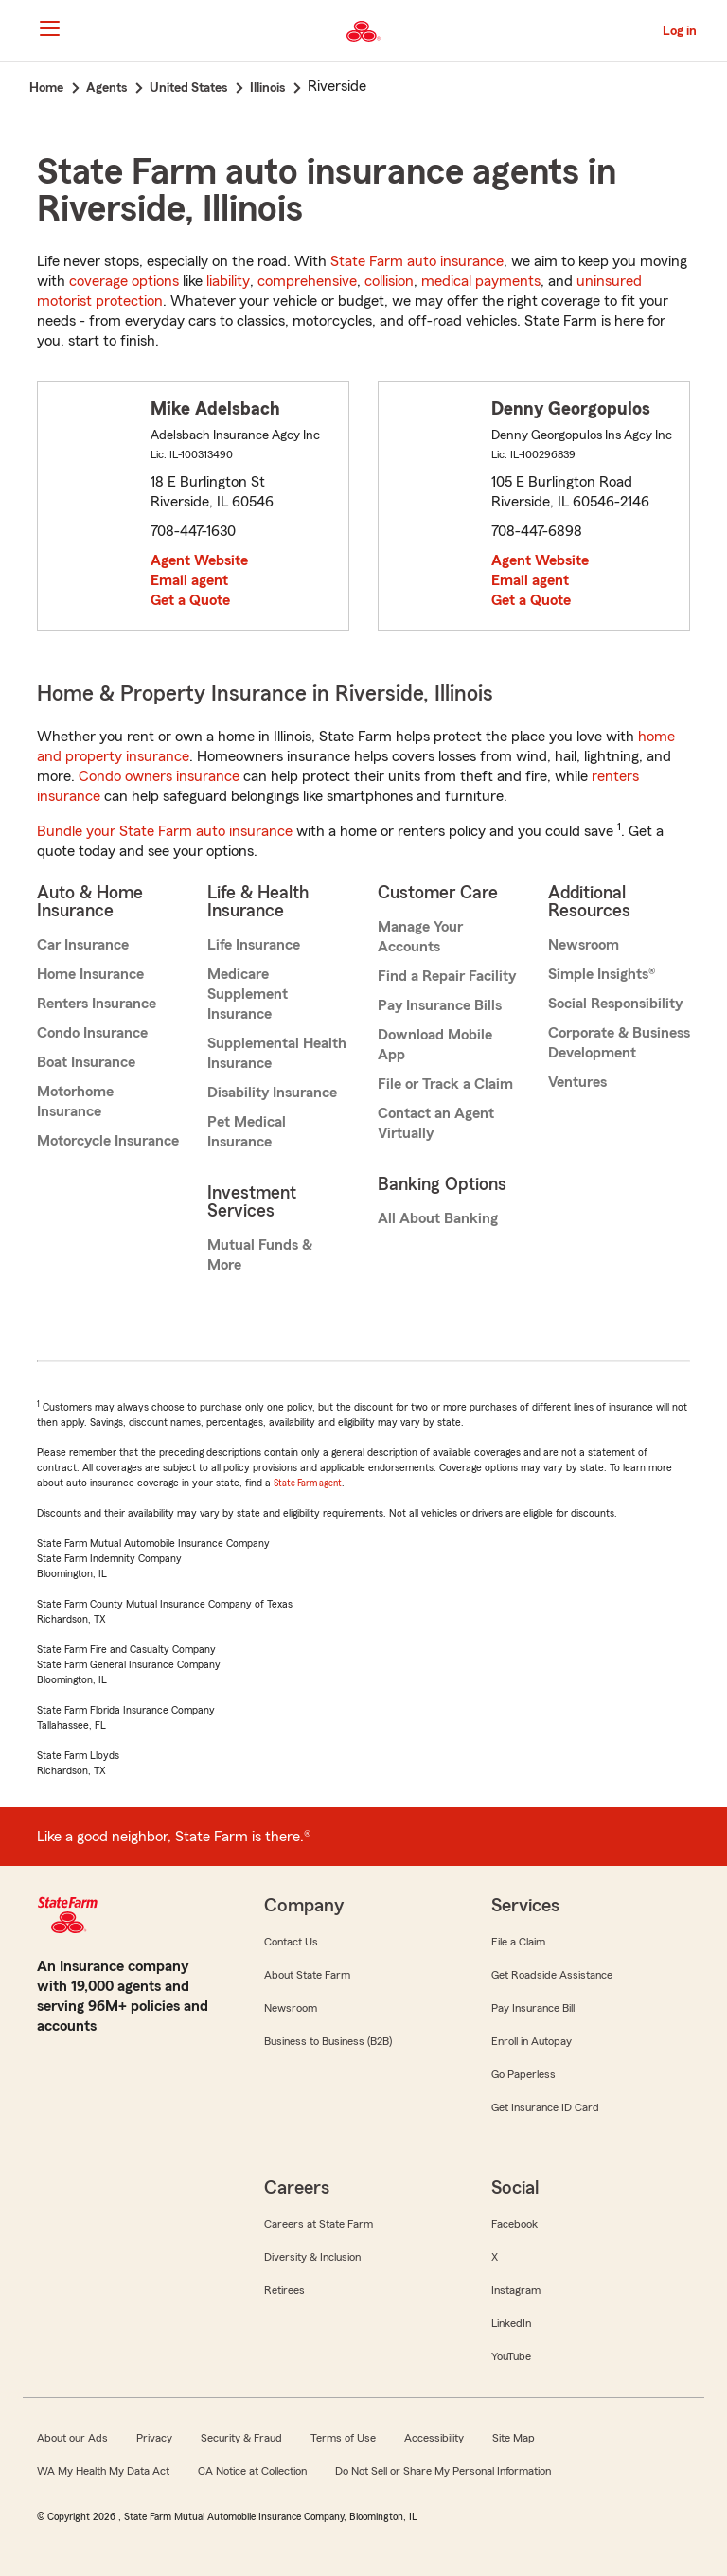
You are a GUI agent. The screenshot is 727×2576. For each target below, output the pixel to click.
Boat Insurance (86, 1062)
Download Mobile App (435, 1044)
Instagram (516, 2290)
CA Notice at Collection (252, 2471)
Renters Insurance (96, 1003)
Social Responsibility (615, 1003)
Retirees (284, 2290)
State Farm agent (308, 1483)
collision (389, 281)
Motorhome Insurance (75, 1101)
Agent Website (199, 560)
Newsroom (583, 944)
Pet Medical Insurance (246, 1131)
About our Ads (72, 2437)
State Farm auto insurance (417, 261)
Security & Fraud (241, 2437)
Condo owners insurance (159, 776)
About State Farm (307, 1975)
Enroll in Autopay (531, 2041)
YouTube (511, 2356)
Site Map (513, 2437)
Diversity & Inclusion (312, 2257)
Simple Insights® (601, 974)
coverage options (124, 281)
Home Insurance (90, 974)
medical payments (481, 281)
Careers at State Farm (318, 2224)
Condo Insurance (92, 1032)
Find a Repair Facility (447, 976)
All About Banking (438, 1218)
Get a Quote (190, 600)
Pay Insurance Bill (533, 2008)
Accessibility (434, 2437)
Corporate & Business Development (619, 1042)
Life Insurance (253, 944)
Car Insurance (83, 944)
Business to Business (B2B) (328, 2041)
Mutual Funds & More (259, 1254)
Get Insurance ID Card (545, 2107)
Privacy (154, 2437)
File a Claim (518, 1941)
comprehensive (307, 281)
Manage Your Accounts (420, 936)
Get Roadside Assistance (551, 1975)
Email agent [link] (189, 580)
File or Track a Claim (445, 1084)
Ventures (577, 1082)
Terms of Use (343, 2437)
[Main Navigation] (49, 28)
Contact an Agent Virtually (436, 1123)
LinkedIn (511, 2323)
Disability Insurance (272, 1092)
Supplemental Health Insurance (276, 1053)
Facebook (514, 2224)
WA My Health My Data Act (103, 2471)
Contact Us (291, 1941)
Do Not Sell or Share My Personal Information (443, 2471)
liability (228, 281)
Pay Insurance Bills (440, 1005)
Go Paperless (523, 2074)
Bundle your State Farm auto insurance (165, 831)
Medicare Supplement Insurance (247, 994)
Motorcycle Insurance (108, 1140)
